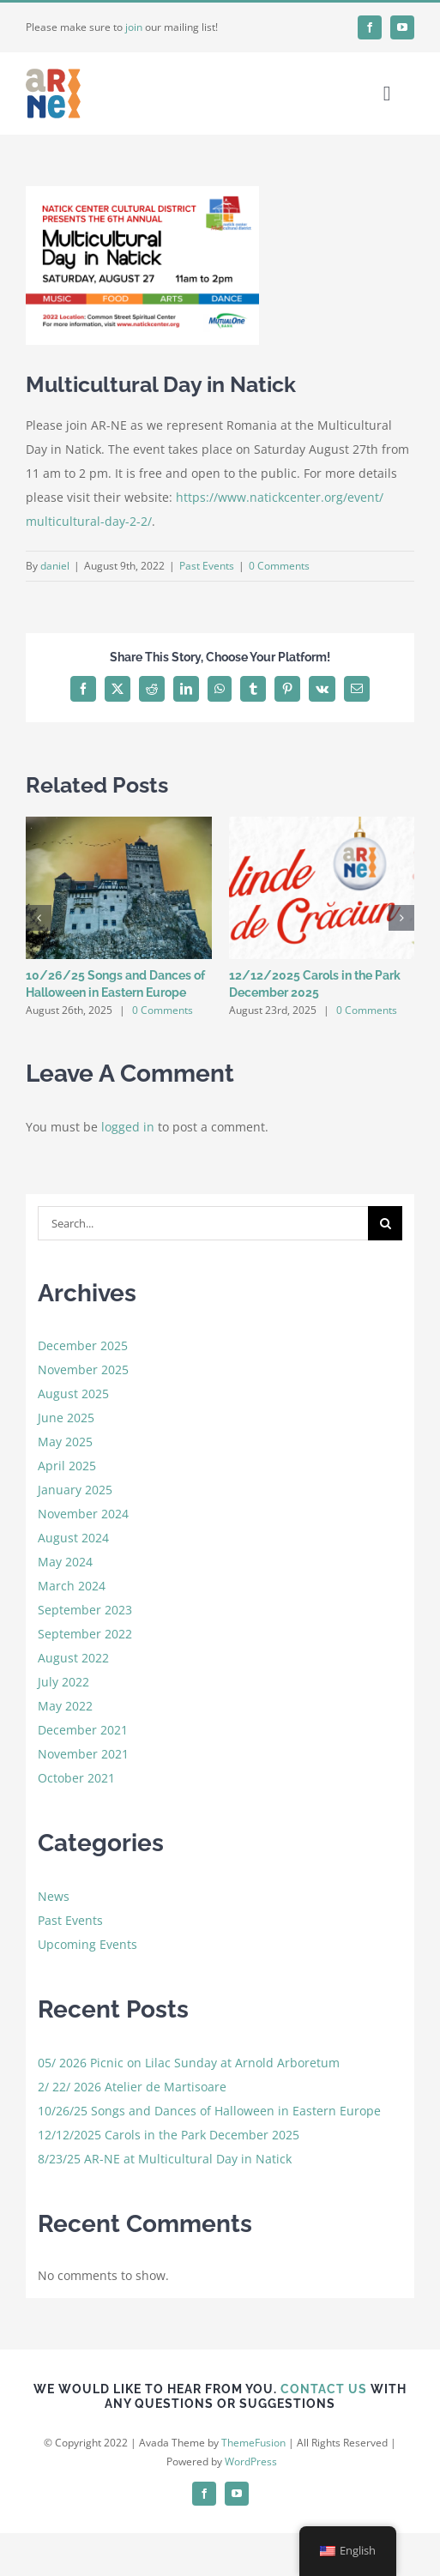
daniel (54, 565)
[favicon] (53, 71)
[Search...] (203, 1223)
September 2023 (85, 1610)
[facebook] (370, 27)
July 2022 (63, 1682)
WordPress (251, 2461)
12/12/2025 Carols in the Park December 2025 (168, 2135)
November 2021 (83, 1754)
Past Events (206, 565)
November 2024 (83, 1513)
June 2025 (66, 1417)
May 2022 (65, 1706)
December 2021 (83, 1730)
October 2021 (76, 1778)
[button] (38, 918)
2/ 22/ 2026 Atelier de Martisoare (132, 2086)
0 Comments (279, 565)
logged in (127, 1127)
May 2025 (65, 1441)
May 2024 (65, 1561)
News (53, 1896)
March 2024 (71, 1586)
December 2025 (83, 1345)
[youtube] (402, 27)
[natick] (142, 265)
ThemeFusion (253, 2442)
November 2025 (83, 1369)
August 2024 (73, 1537)
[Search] (385, 1223)
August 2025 (73, 1393)
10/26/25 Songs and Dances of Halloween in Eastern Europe (209, 2110)
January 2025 (75, 1489)
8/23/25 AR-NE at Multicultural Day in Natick (165, 2159)
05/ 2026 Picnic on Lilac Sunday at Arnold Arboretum (189, 2062)
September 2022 (85, 1634)
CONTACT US (323, 2389)
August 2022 (73, 1658)
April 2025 (67, 1465)
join (133, 27)
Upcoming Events (87, 1944)
